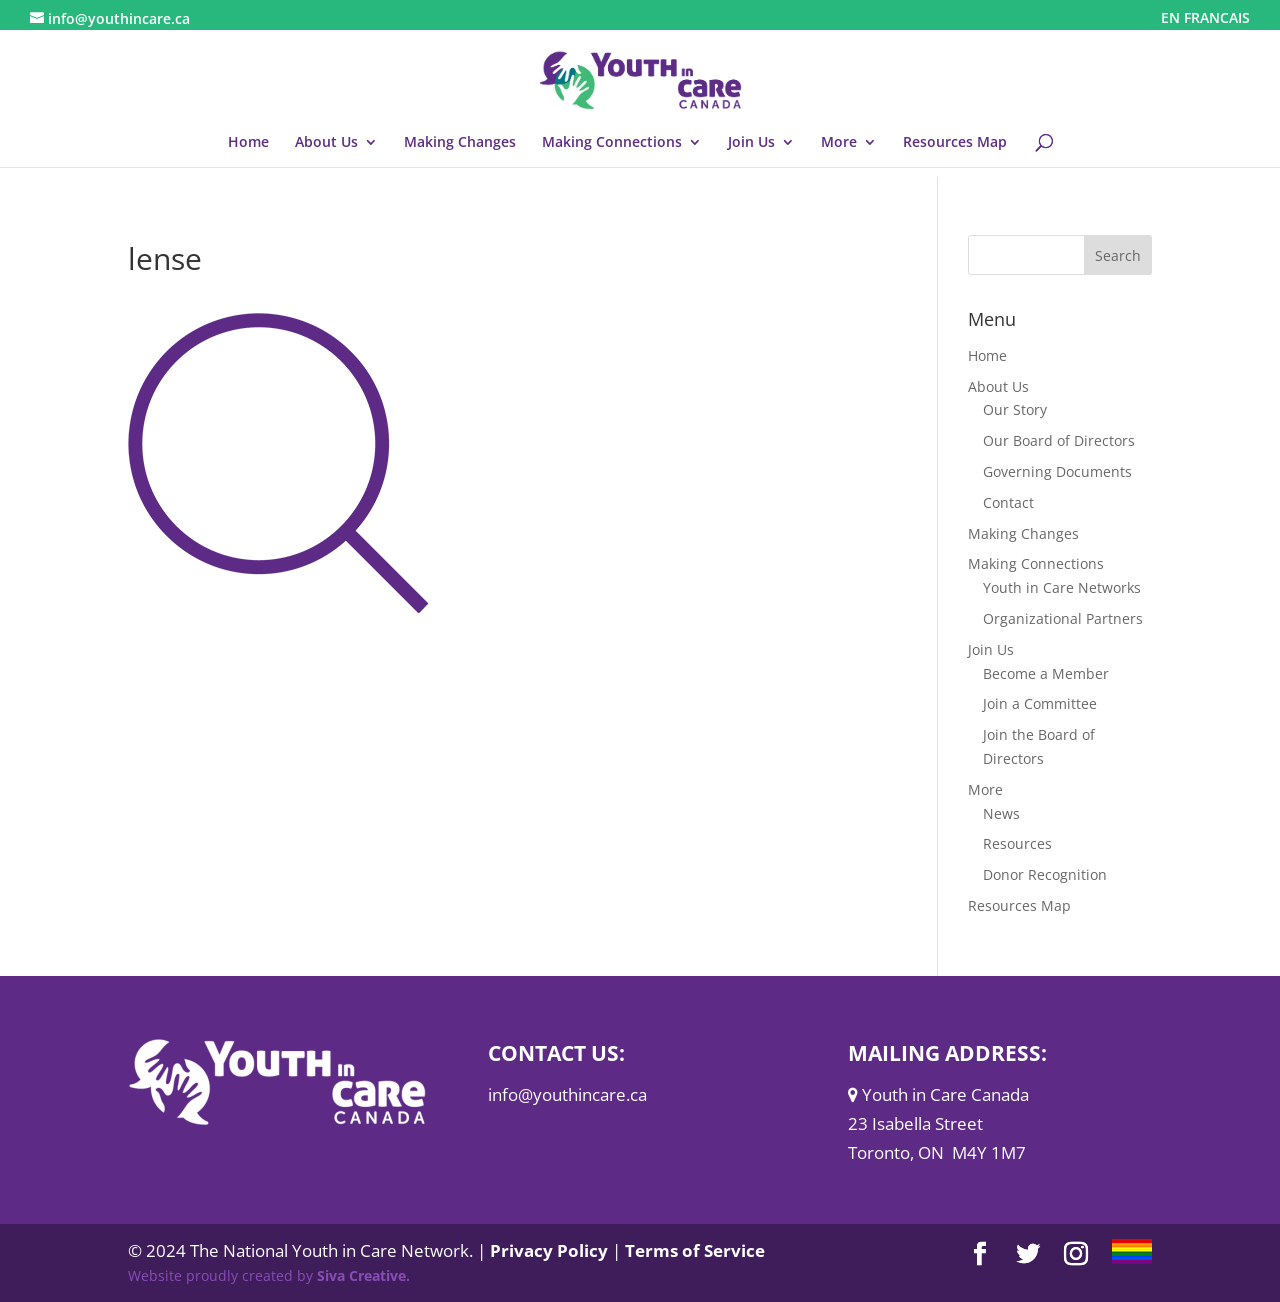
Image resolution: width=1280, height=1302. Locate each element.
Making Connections (612, 143)
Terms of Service (695, 1250)
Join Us (751, 143)
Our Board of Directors (1059, 440)
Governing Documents (1057, 471)
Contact (1008, 502)
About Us (326, 143)
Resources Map (955, 143)
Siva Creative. (363, 1275)
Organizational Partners (1063, 618)
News (1001, 813)
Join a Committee (1040, 703)
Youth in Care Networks (1062, 587)
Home (248, 143)
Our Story (1015, 409)
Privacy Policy (549, 1250)
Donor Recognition (1045, 874)
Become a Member (1046, 673)
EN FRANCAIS (1205, 19)
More (839, 143)
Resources (1017, 843)
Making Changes (460, 143)
